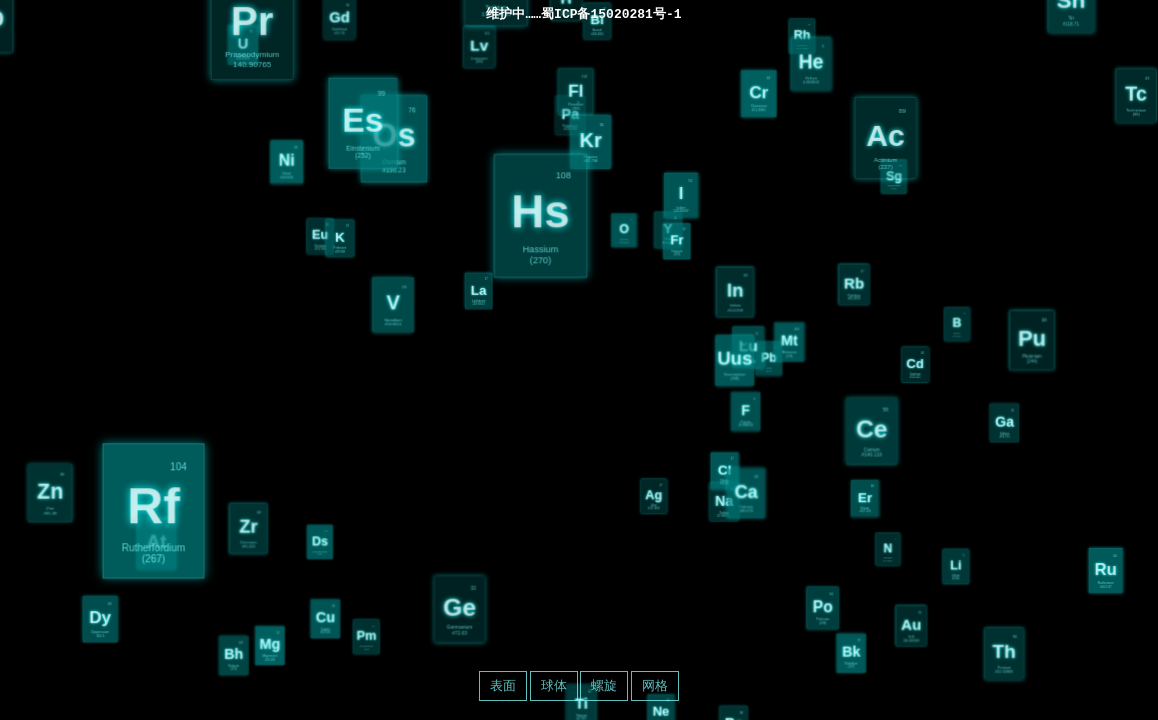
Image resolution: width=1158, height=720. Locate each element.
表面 (503, 685)
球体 (554, 685)
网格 (655, 685)
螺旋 (604, 685)
